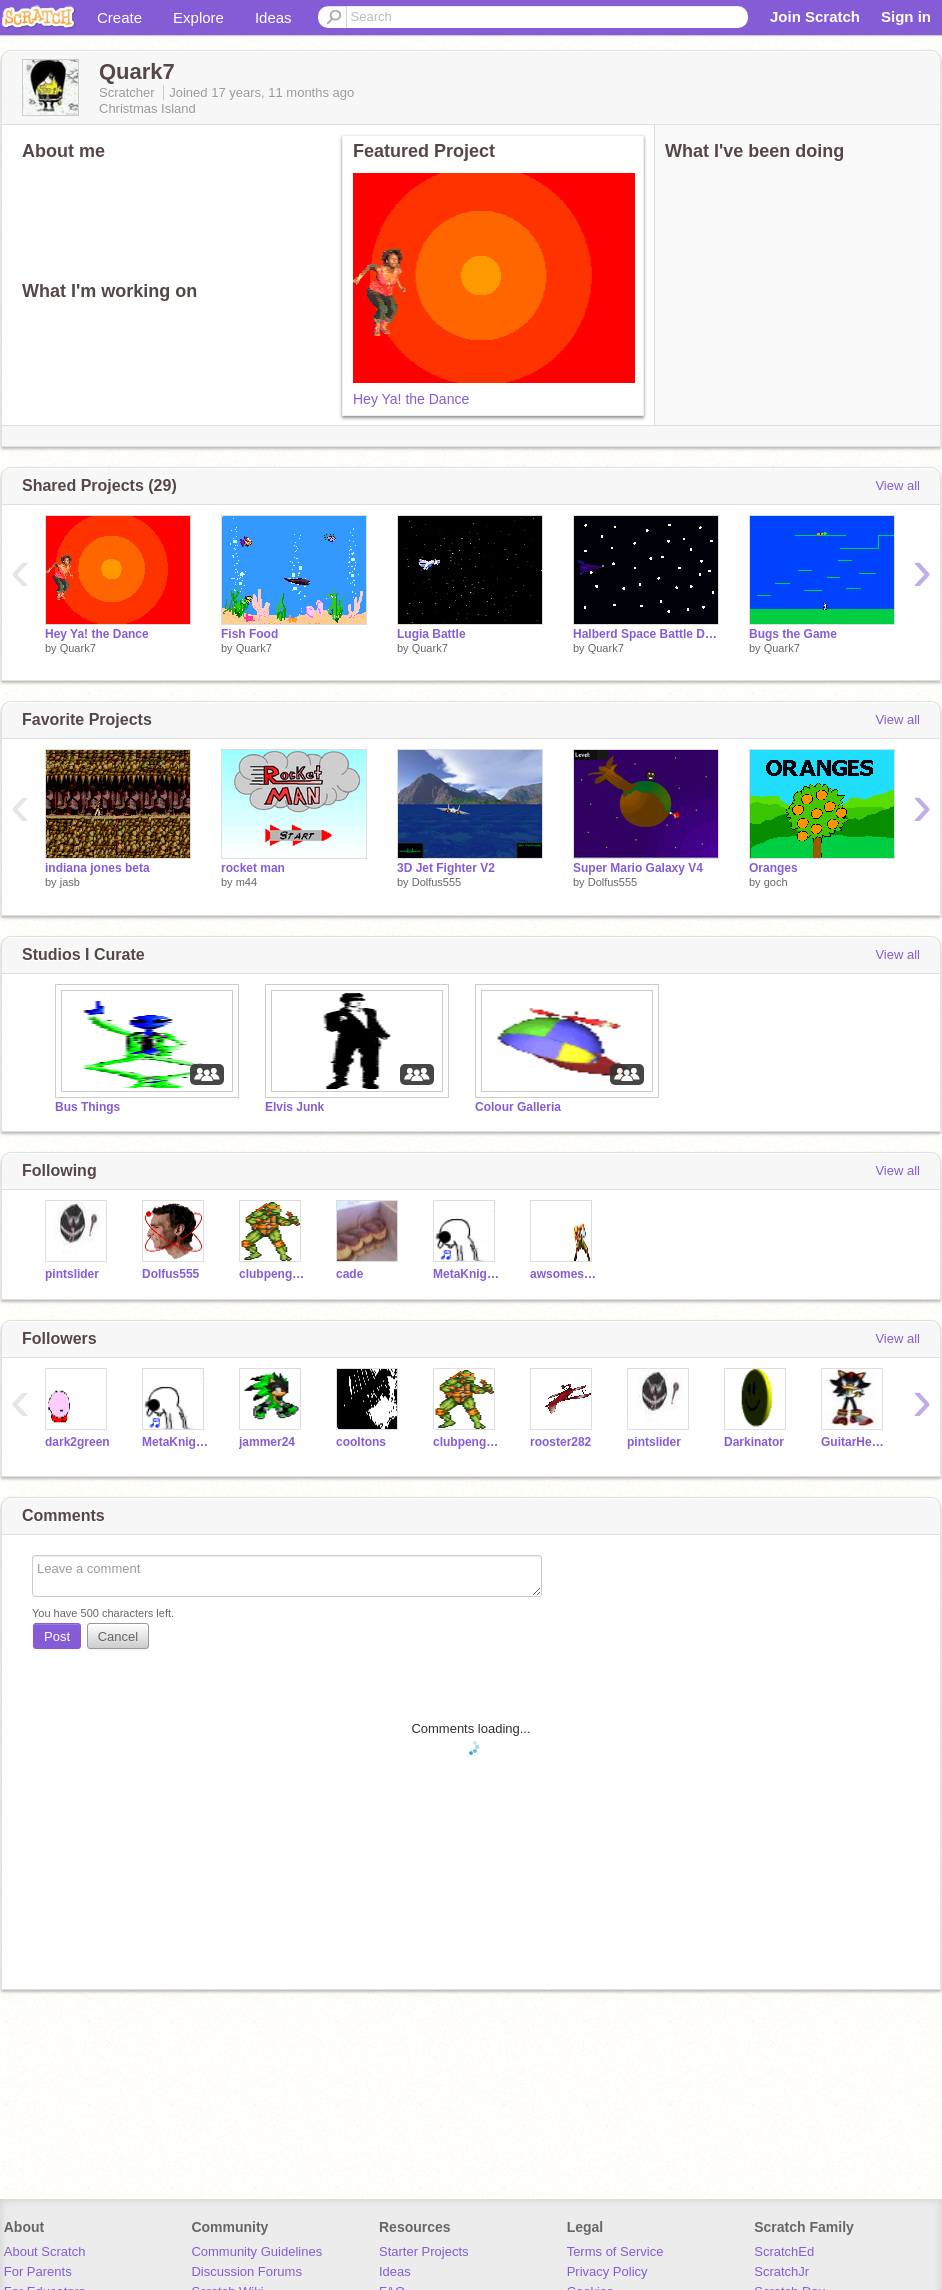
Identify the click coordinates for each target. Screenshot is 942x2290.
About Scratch (45, 2251)
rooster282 (560, 1442)
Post (57, 1636)
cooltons (361, 1442)
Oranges (773, 868)
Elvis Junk (294, 1107)
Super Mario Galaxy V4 (638, 868)
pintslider (72, 1274)
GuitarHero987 (854, 1442)
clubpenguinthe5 (272, 1274)
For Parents (38, 2271)
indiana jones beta (97, 868)
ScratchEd (784, 2251)
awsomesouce (563, 1274)
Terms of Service (615, 2251)
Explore (198, 17)
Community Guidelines (256, 2251)
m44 (246, 882)
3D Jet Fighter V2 (446, 868)
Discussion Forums (246, 2271)
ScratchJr (781, 2271)
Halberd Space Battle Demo (646, 634)
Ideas (273, 17)
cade (349, 1274)
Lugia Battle (431, 634)
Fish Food (249, 634)
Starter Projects (424, 2251)
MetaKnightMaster (466, 1274)
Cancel (118, 1636)
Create (119, 17)
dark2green (77, 1442)
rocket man (253, 868)
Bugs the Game (793, 634)
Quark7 (78, 648)
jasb (70, 882)
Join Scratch (815, 16)
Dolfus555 (437, 882)
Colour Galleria (518, 1107)
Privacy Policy (607, 2271)
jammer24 (267, 1442)
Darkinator (754, 1442)
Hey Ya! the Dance (411, 399)
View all (897, 485)
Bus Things (87, 1107)
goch (776, 882)
